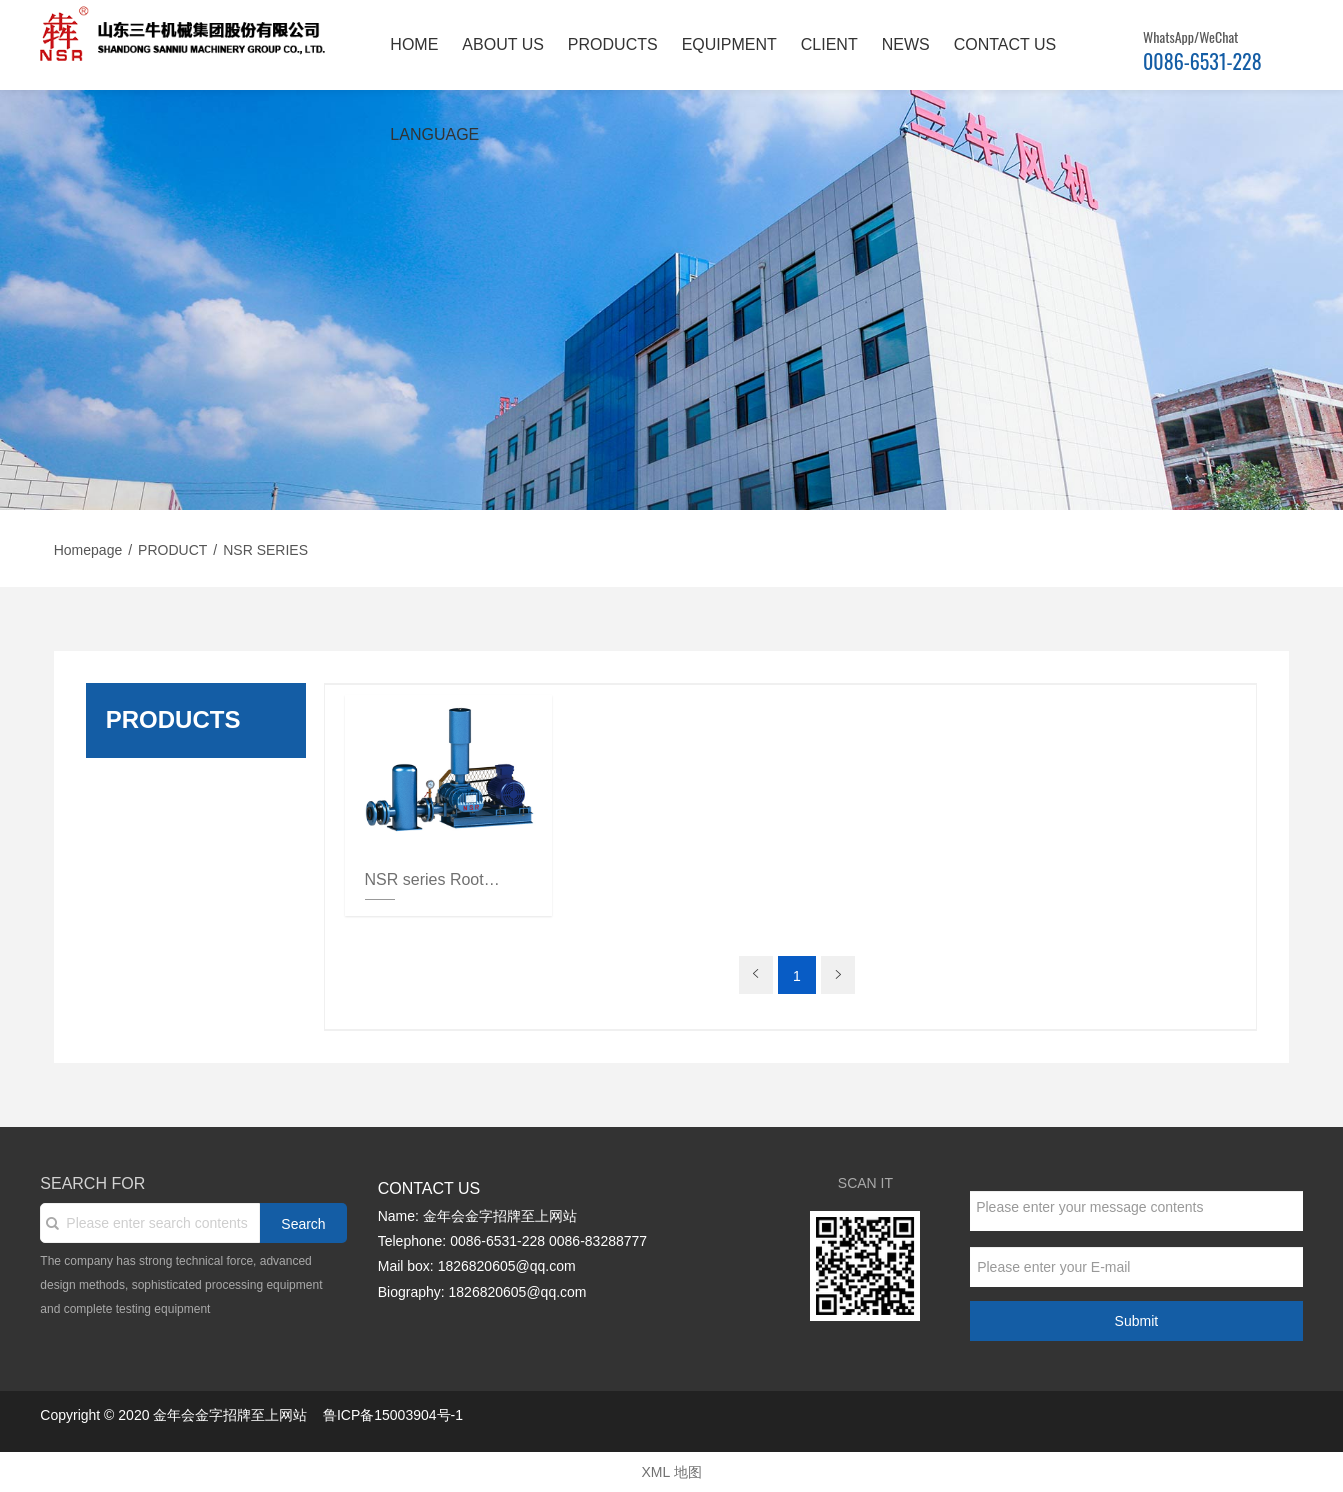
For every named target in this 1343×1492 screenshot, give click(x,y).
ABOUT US (503, 44)
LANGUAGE (434, 134)
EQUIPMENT (729, 44)
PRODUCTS (613, 44)
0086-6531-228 (1202, 61)
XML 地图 (671, 1472)
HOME (414, 44)
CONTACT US (1005, 44)
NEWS (906, 44)
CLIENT (829, 44)
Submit (1137, 1321)
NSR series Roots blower (434, 879)
